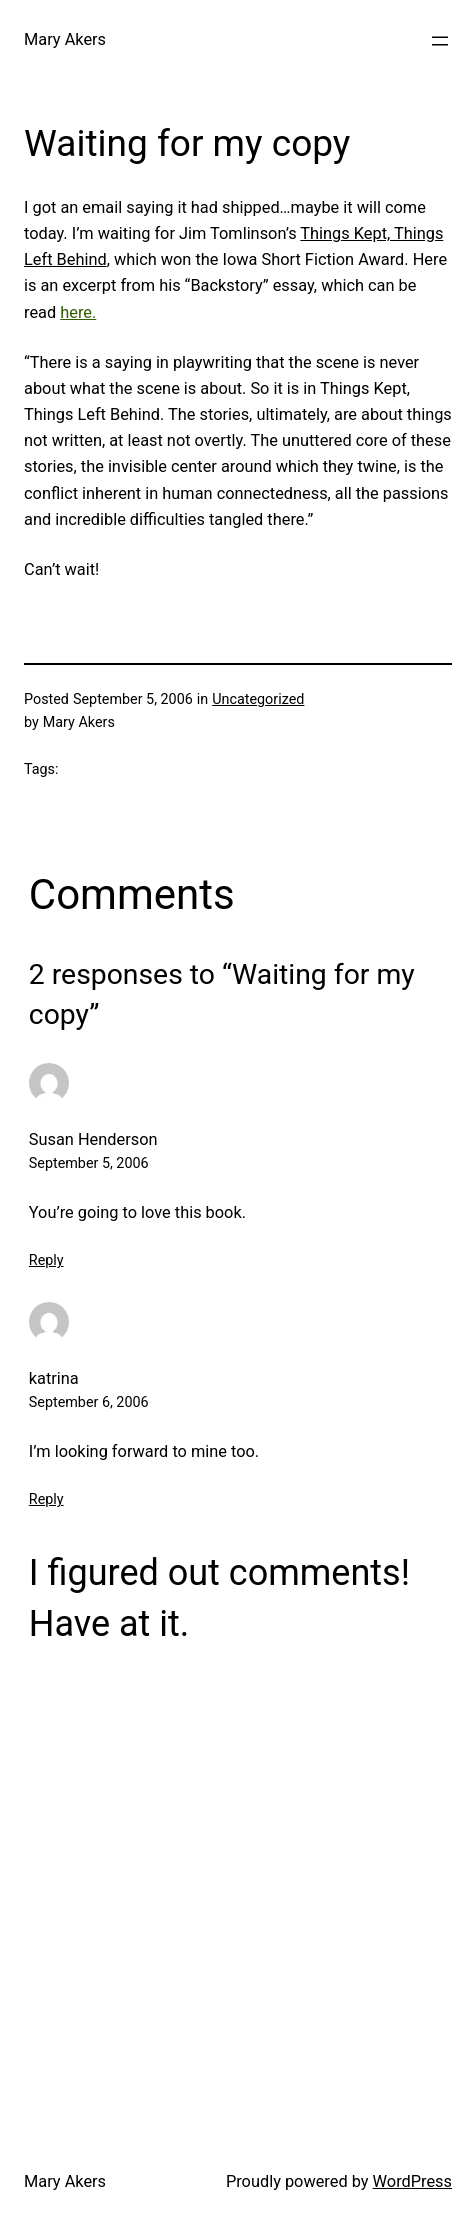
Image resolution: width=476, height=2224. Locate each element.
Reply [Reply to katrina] (46, 1499)
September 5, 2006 (89, 1163)
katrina (54, 1378)
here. (78, 312)
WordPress (412, 2181)
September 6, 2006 (89, 1402)
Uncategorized (258, 699)
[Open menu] (440, 41)
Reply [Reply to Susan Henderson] (46, 1260)
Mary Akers (65, 39)
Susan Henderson (93, 1139)
